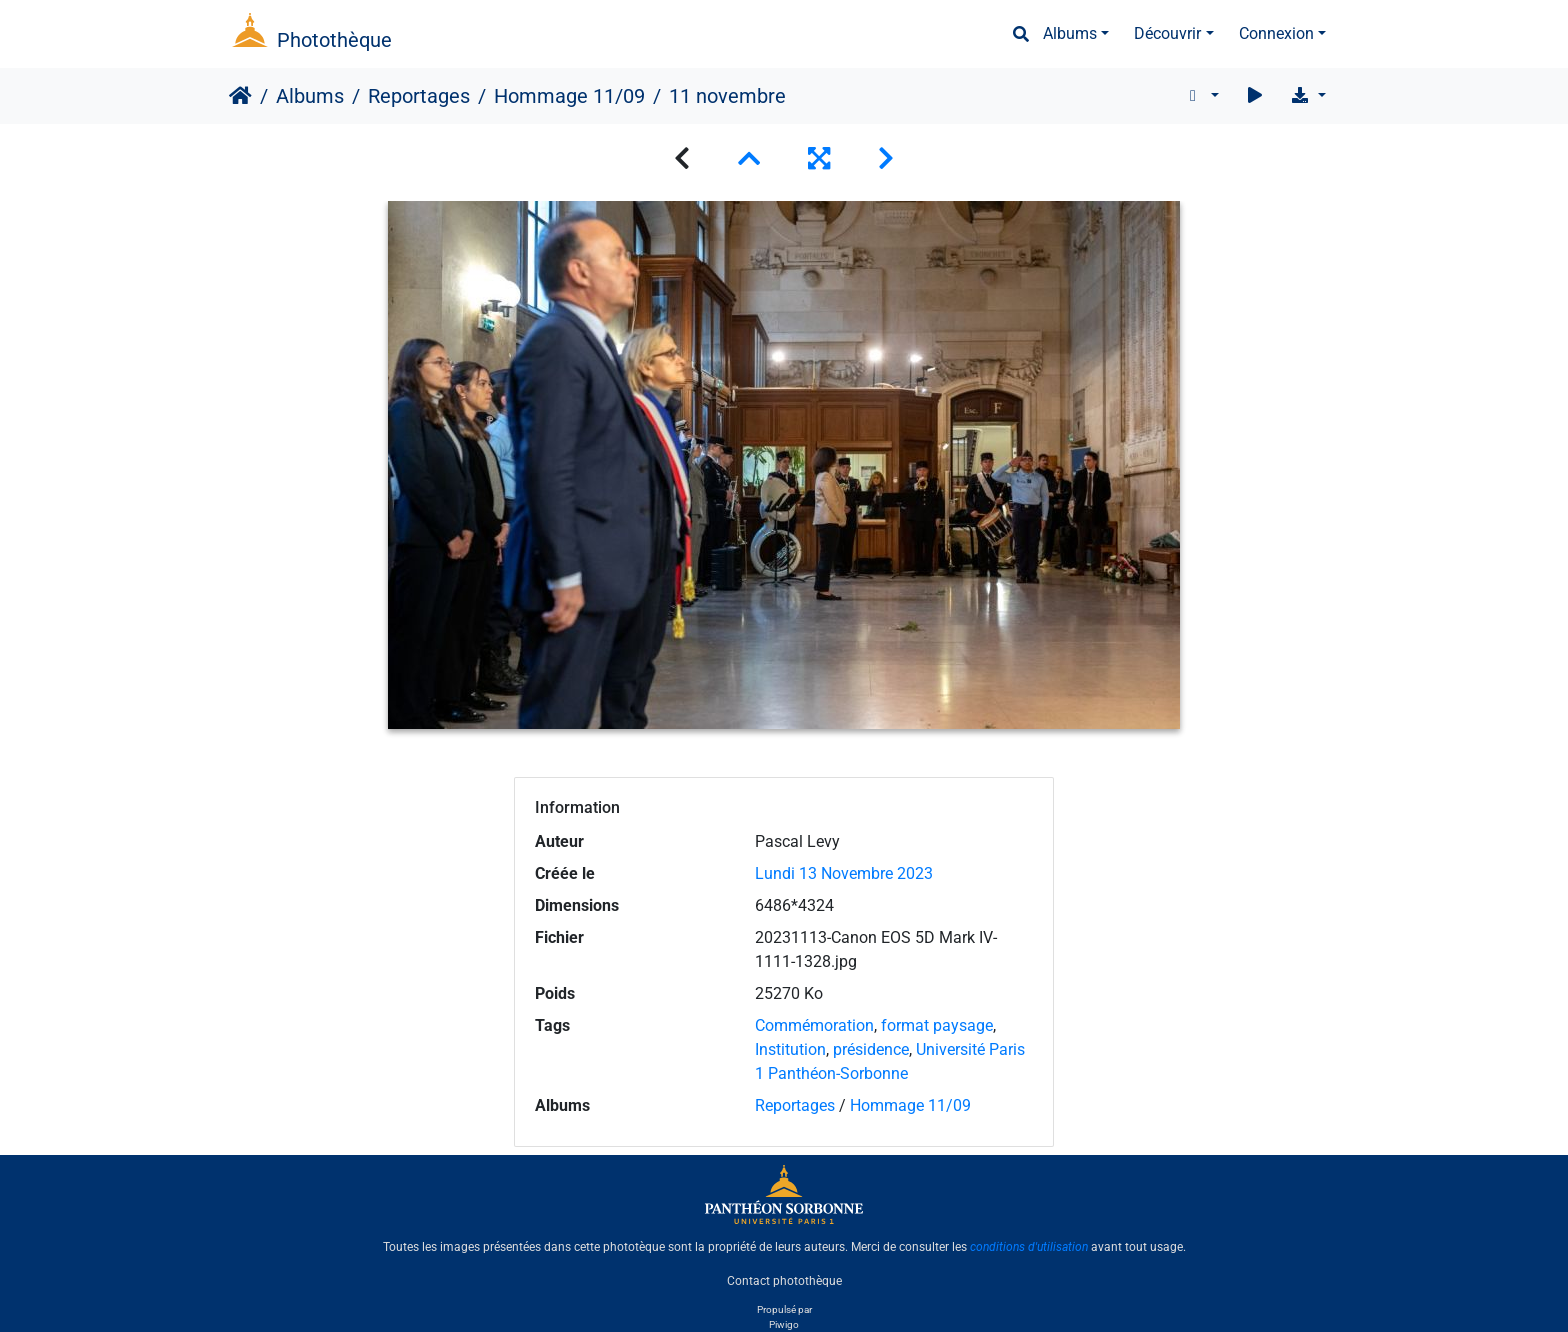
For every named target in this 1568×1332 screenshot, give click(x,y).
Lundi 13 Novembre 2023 (844, 873)
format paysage (937, 1025)
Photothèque (334, 40)
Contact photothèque (784, 1281)
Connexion (1276, 33)
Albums (1070, 33)
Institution (790, 1049)
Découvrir (1167, 33)
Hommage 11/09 (569, 96)
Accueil (240, 96)
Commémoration (814, 1025)
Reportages (419, 96)
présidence (871, 1049)
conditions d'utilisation (1029, 1247)
